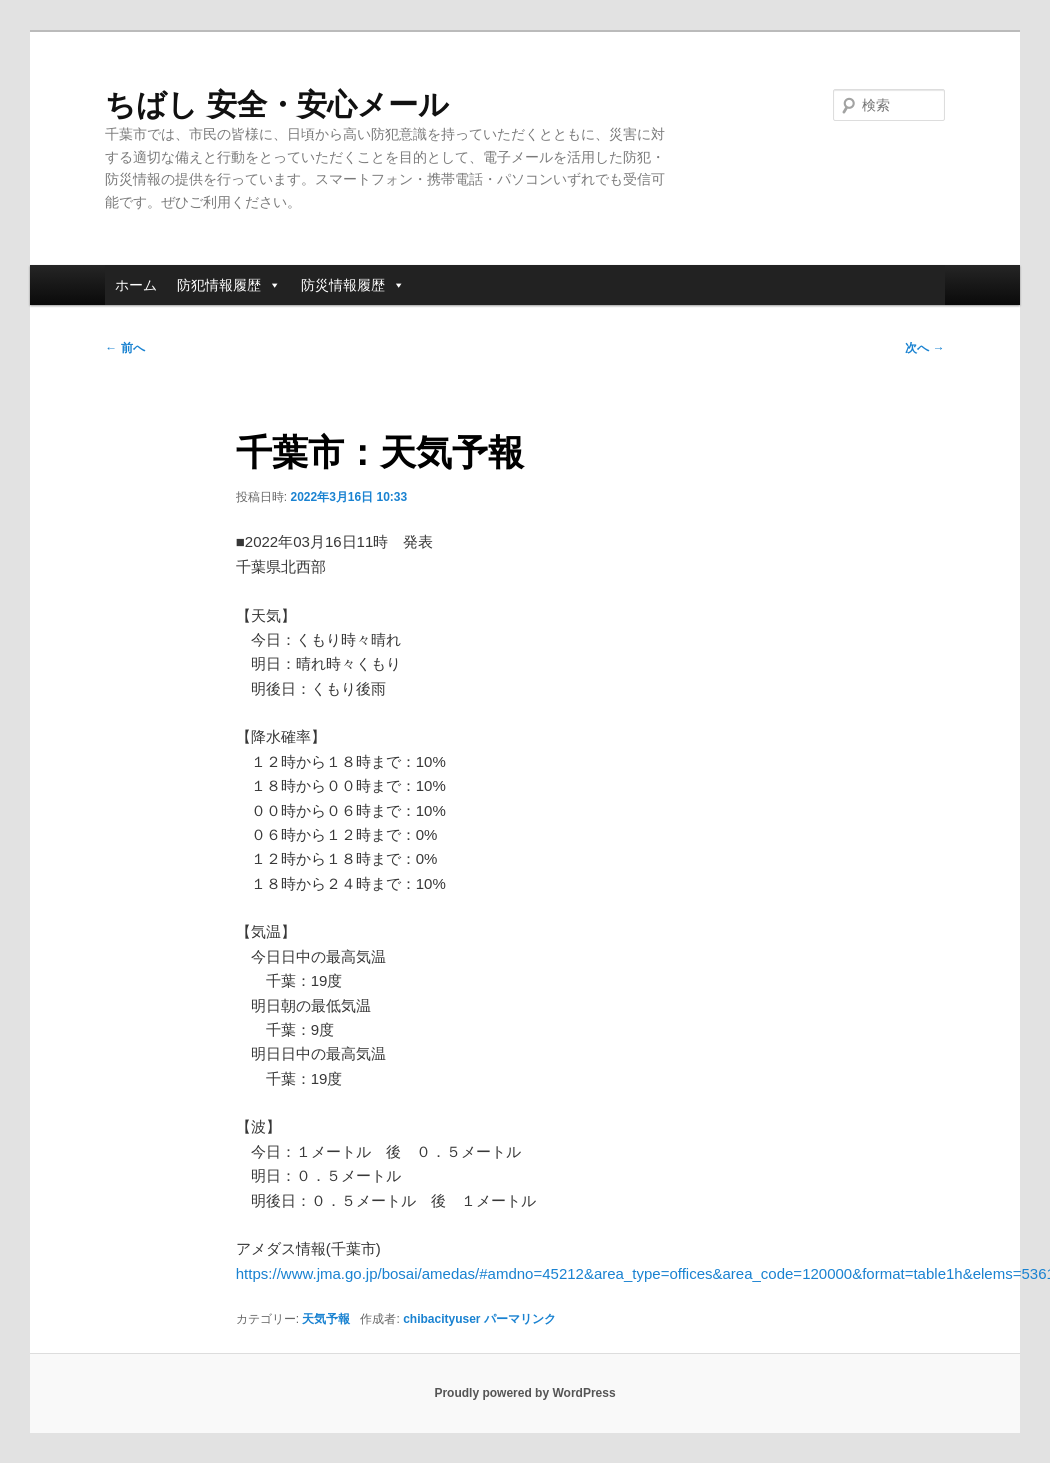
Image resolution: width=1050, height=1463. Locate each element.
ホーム (136, 285)
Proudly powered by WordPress (524, 1393)
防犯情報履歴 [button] (229, 285)
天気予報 (326, 1319)
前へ (124, 348)
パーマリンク (520, 1319)
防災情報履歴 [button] (353, 285)
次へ (924, 348)
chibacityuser (441, 1319)
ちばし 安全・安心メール (276, 104)
